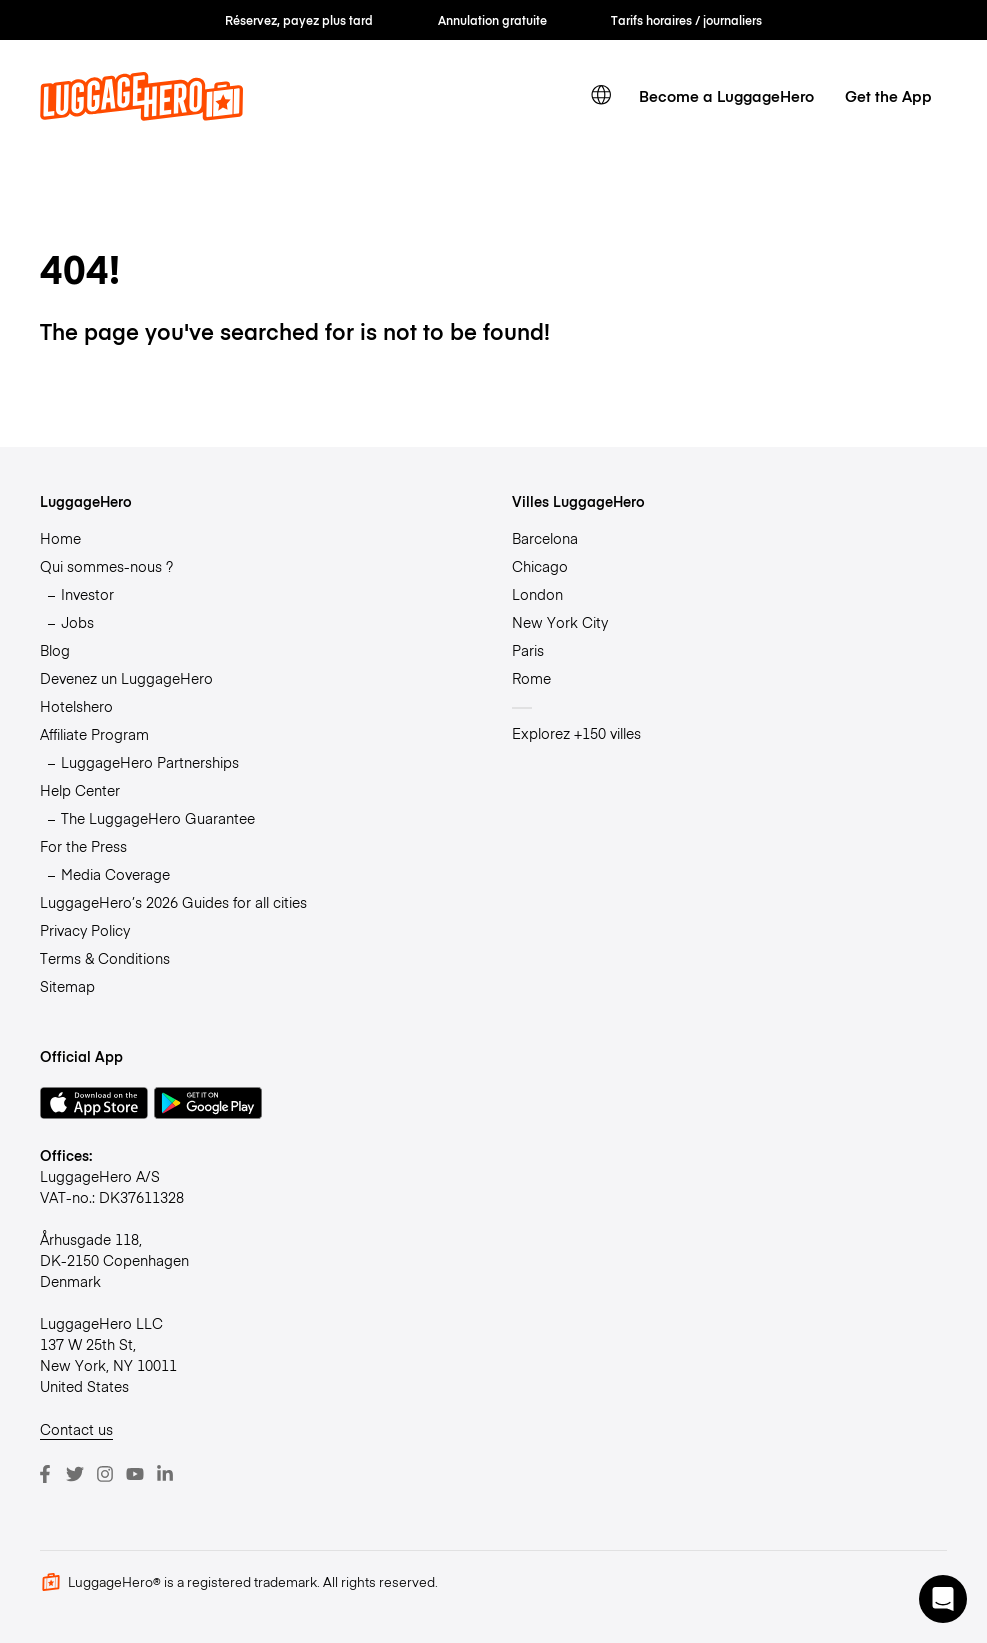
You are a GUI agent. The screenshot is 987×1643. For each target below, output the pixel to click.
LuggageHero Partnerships (150, 762)
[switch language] (601, 95)
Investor (87, 594)
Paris (528, 650)
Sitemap (67, 986)
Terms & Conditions (105, 958)
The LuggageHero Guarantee (158, 818)
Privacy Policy (85, 930)
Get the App (888, 95)
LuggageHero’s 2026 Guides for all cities (173, 902)
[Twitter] (75, 1474)
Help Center (80, 790)
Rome (531, 678)
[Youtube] (135, 1474)
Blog (55, 650)
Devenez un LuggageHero (126, 678)
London (537, 594)
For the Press (83, 846)
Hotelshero (76, 706)
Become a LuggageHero (726, 95)
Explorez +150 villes (576, 733)
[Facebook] (45, 1474)
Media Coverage (115, 874)
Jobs (77, 622)
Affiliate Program (94, 734)
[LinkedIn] (165, 1474)
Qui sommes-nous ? (106, 566)
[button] (943, 1599)
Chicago (540, 566)
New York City (560, 622)
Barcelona (545, 538)
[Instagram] (105, 1474)
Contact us (76, 1429)
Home (60, 538)
